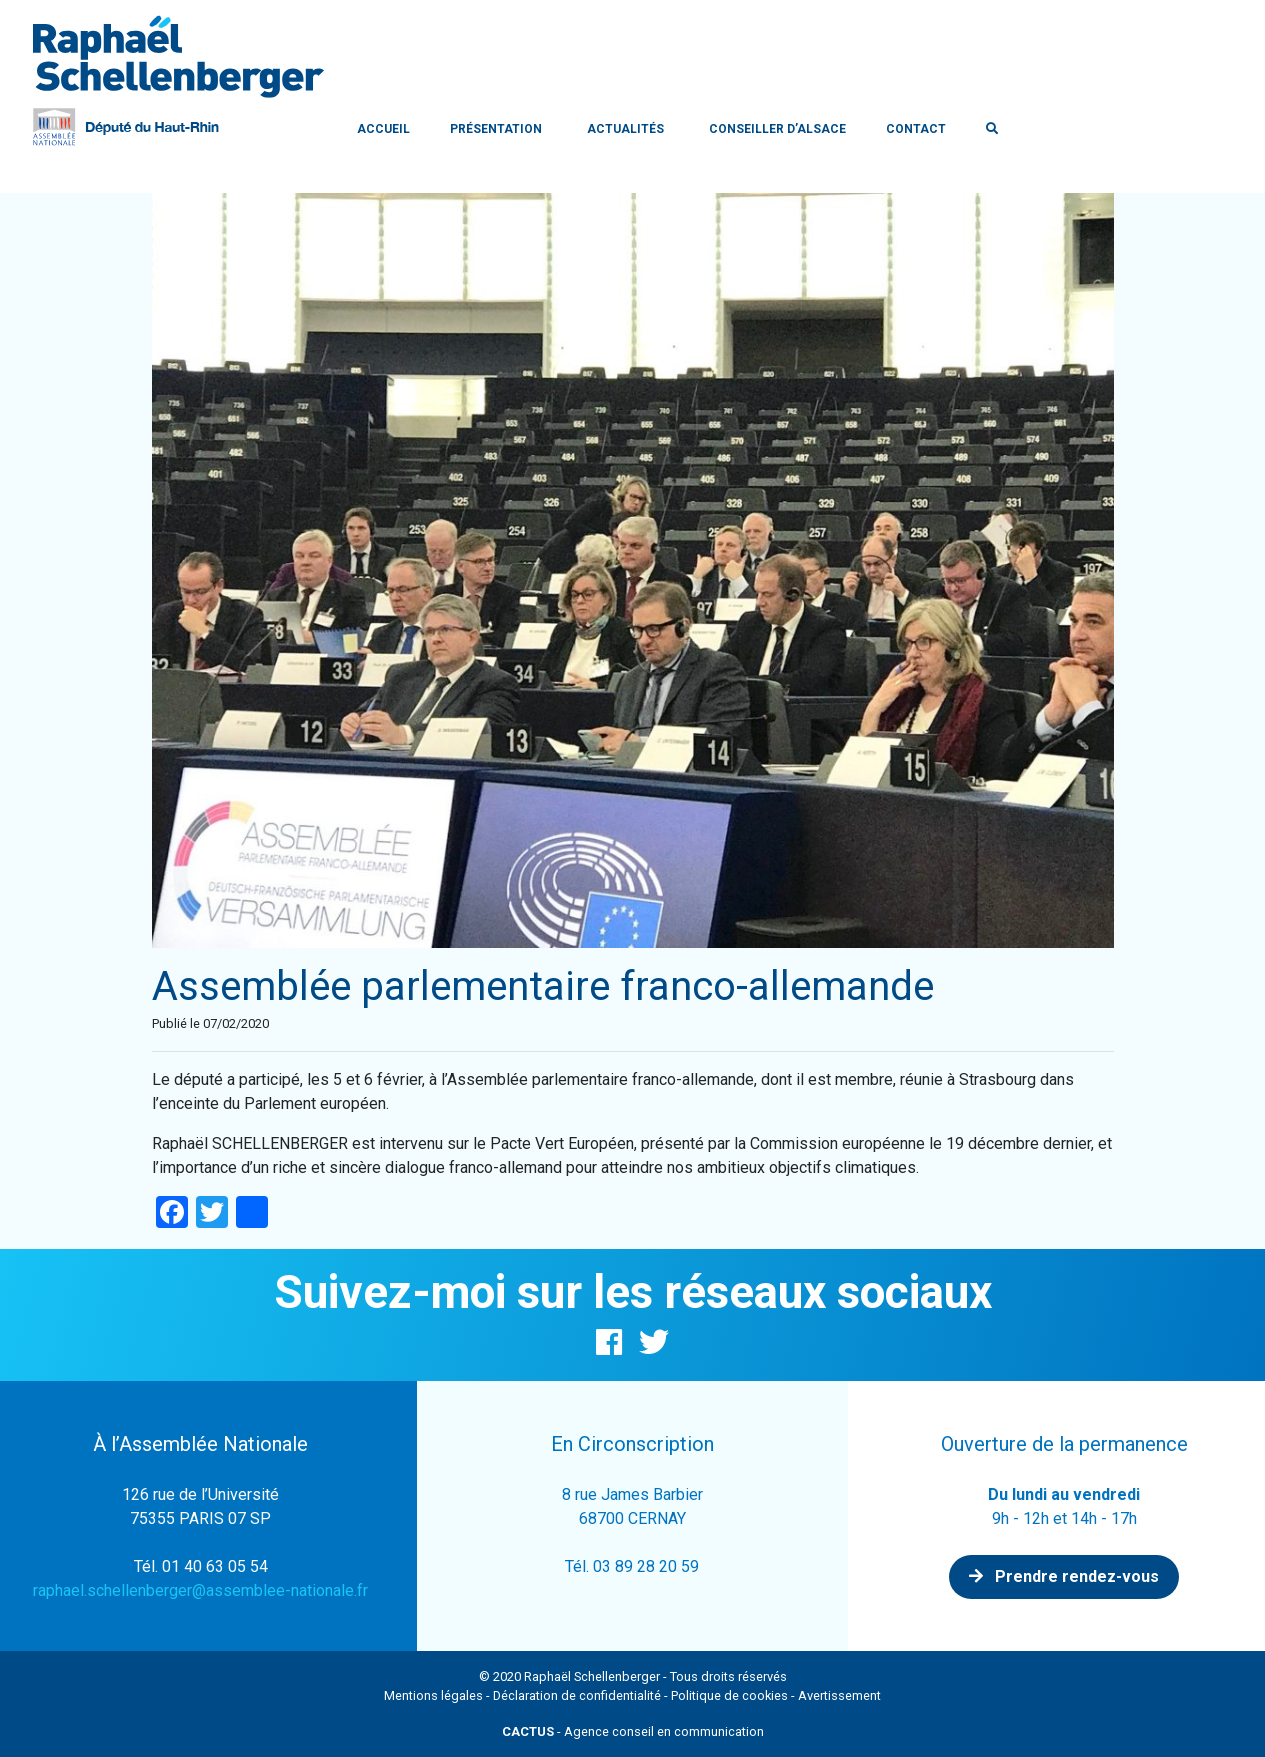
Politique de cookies (729, 1695)
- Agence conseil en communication (633, 1731)
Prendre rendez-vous (1064, 1576)
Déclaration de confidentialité (577, 1695)
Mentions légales (433, 1695)
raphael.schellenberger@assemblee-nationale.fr (200, 1590)
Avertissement (839, 1695)
